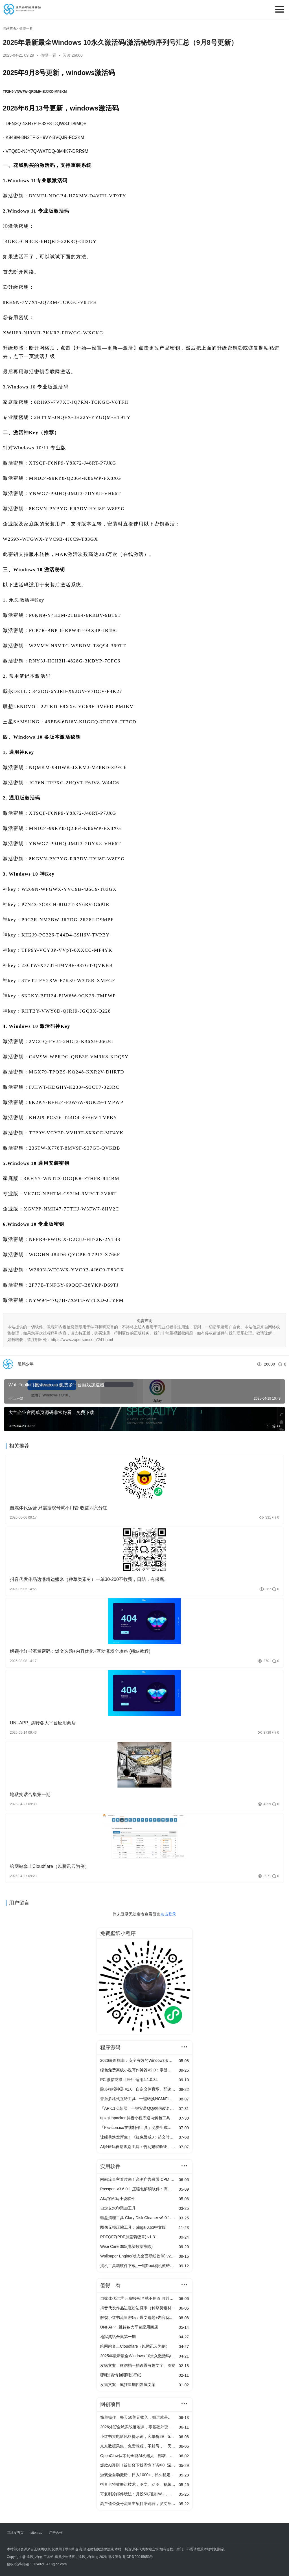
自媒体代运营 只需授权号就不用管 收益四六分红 (58, 1507)
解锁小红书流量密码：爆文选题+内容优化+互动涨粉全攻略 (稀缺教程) (80, 1651)
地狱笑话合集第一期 (30, 1794)
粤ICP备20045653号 (137, 2557)
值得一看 (48, 55)
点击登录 (168, 1914)
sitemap (36, 2533)
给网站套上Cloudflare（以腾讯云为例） (49, 1866)
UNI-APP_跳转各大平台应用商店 (43, 1722)
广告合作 (56, 2533)
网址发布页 (15, 2533)
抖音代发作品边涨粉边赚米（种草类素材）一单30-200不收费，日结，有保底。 (89, 1579)
